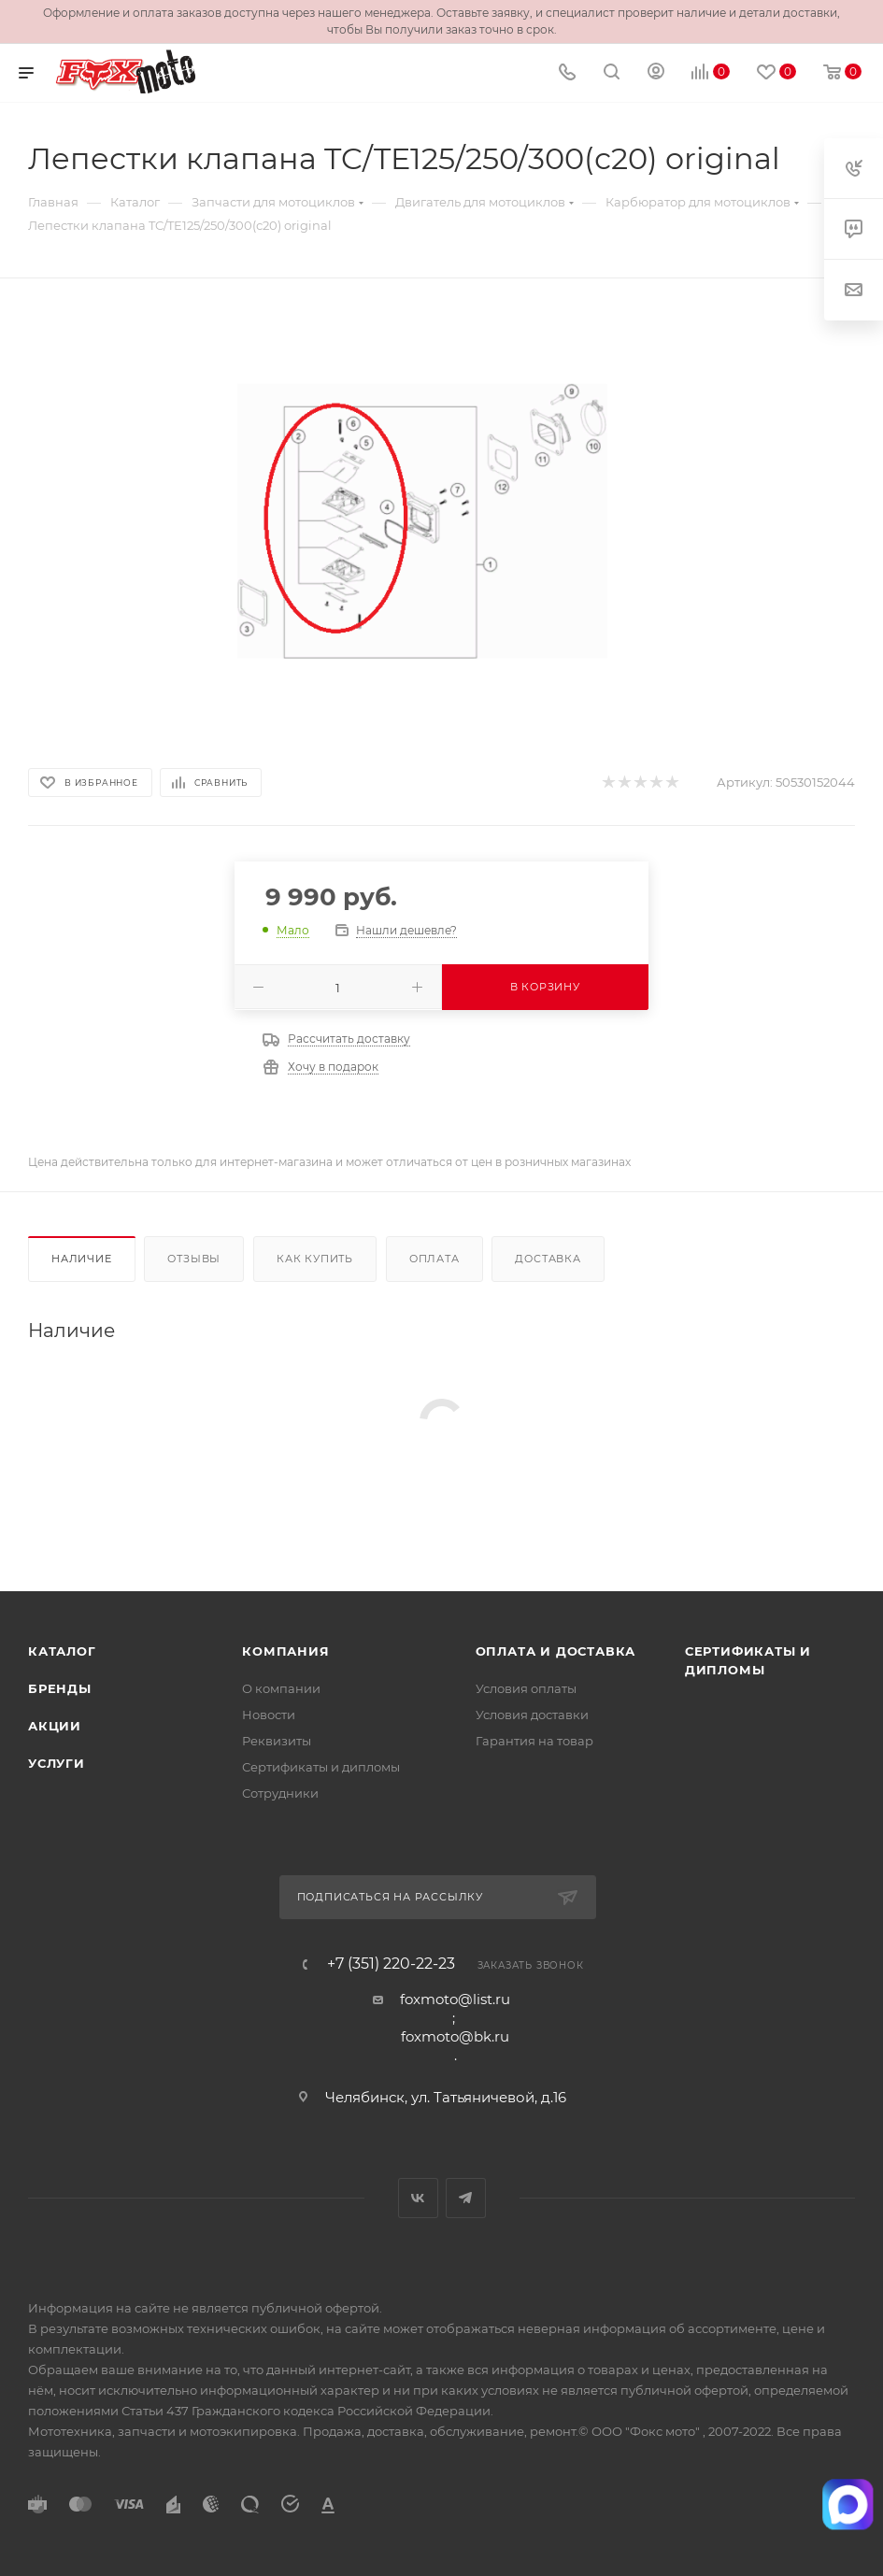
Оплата (434, 1258)
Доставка (547, 1258)
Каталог (62, 1651)
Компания (285, 1651)
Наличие (81, 1258)
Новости (268, 1714)
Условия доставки (532, 1714)
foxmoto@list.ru (455, 1999)
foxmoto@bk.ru (455, 2036)
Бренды (60, 1688)
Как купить (315, 1258)
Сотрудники (280, 1793)
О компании (281, 1688)
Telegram (466, 2198)
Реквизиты (276, 1740)
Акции (54, 1725)
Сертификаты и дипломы (321, 1766)
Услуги (56, 1763)
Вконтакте (418, 2198)
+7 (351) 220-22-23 (391, 1964)
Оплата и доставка (556, 1651)
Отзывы (194, 1258)
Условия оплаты (526, 1688)
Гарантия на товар (534, 1740)
